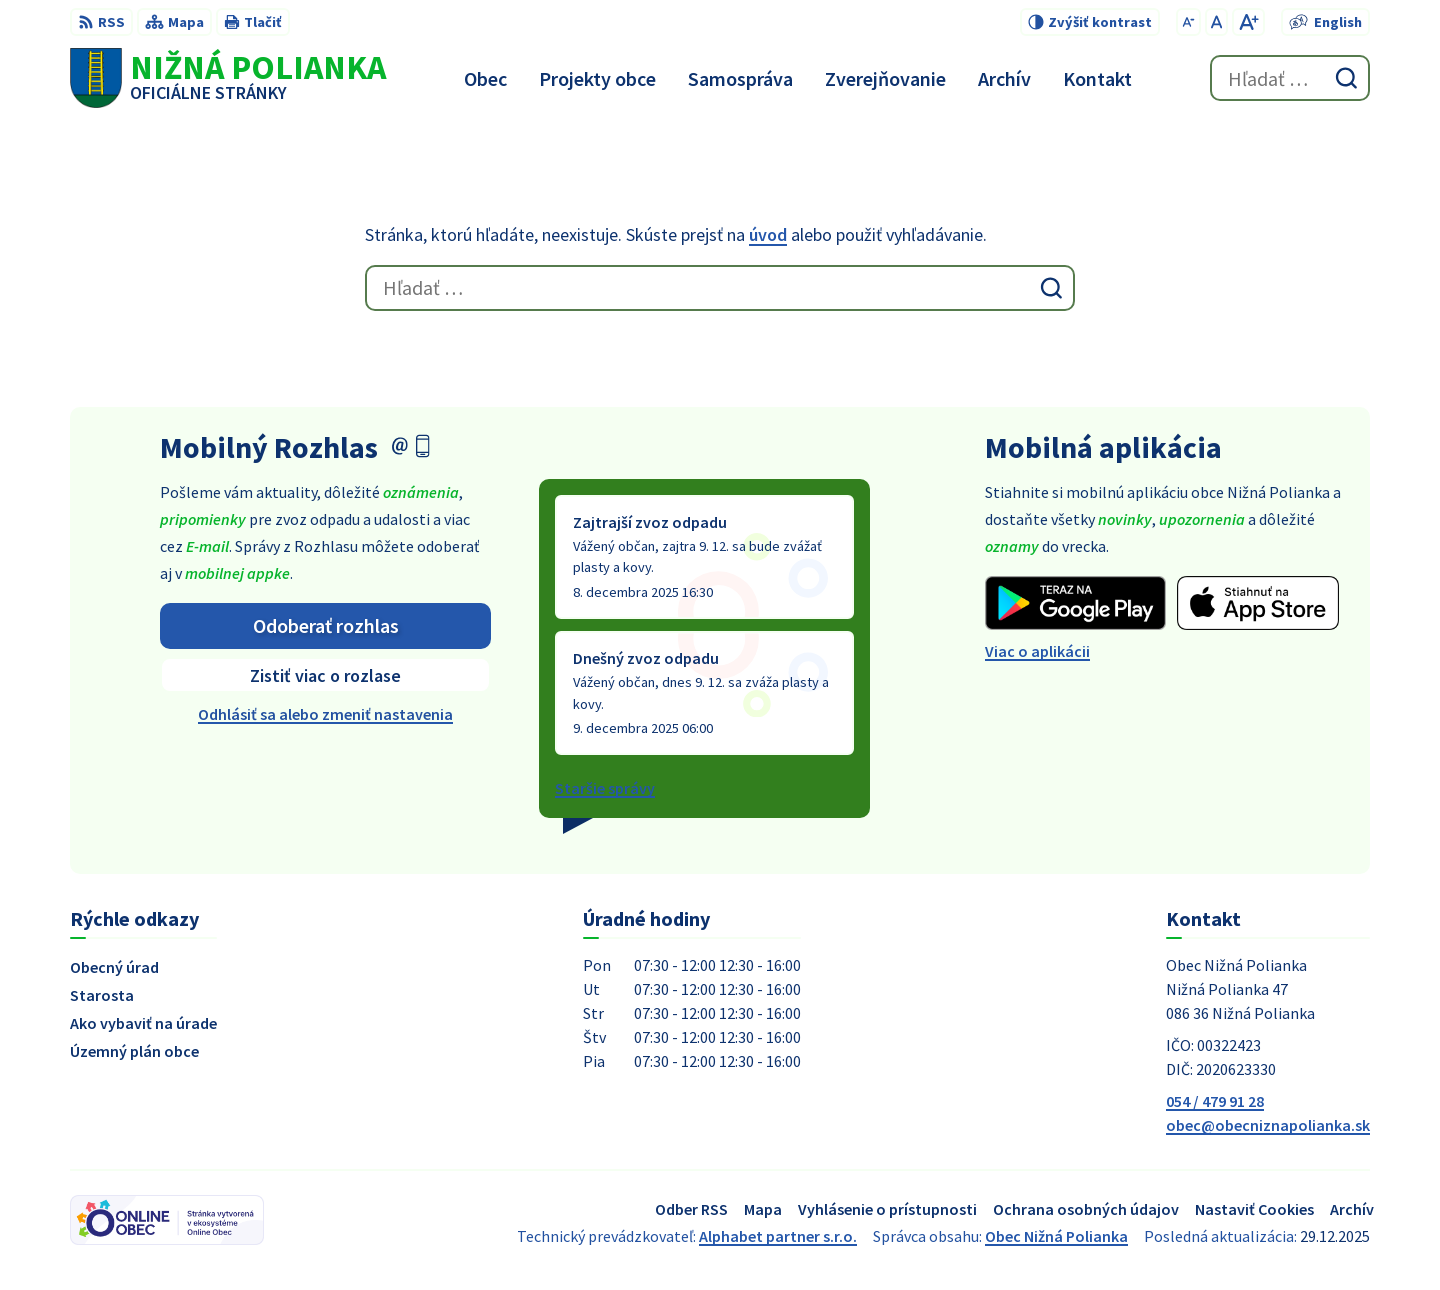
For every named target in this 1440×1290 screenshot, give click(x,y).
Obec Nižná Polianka (1056, 1236)
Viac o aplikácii (1037, 651)
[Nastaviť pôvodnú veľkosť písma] (1216, 22)
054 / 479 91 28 (1215, 1101)
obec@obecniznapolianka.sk (1268, 1125)
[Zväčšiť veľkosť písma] (1248, 22)
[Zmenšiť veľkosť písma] (1188, 22)
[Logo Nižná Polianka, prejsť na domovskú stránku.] (228, 78)
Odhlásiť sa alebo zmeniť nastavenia (325, 714)
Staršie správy (605, 788)
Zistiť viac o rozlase (325, 675)
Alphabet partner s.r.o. (778, 1236)
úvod (768, 234)
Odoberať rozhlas (326, 625)
